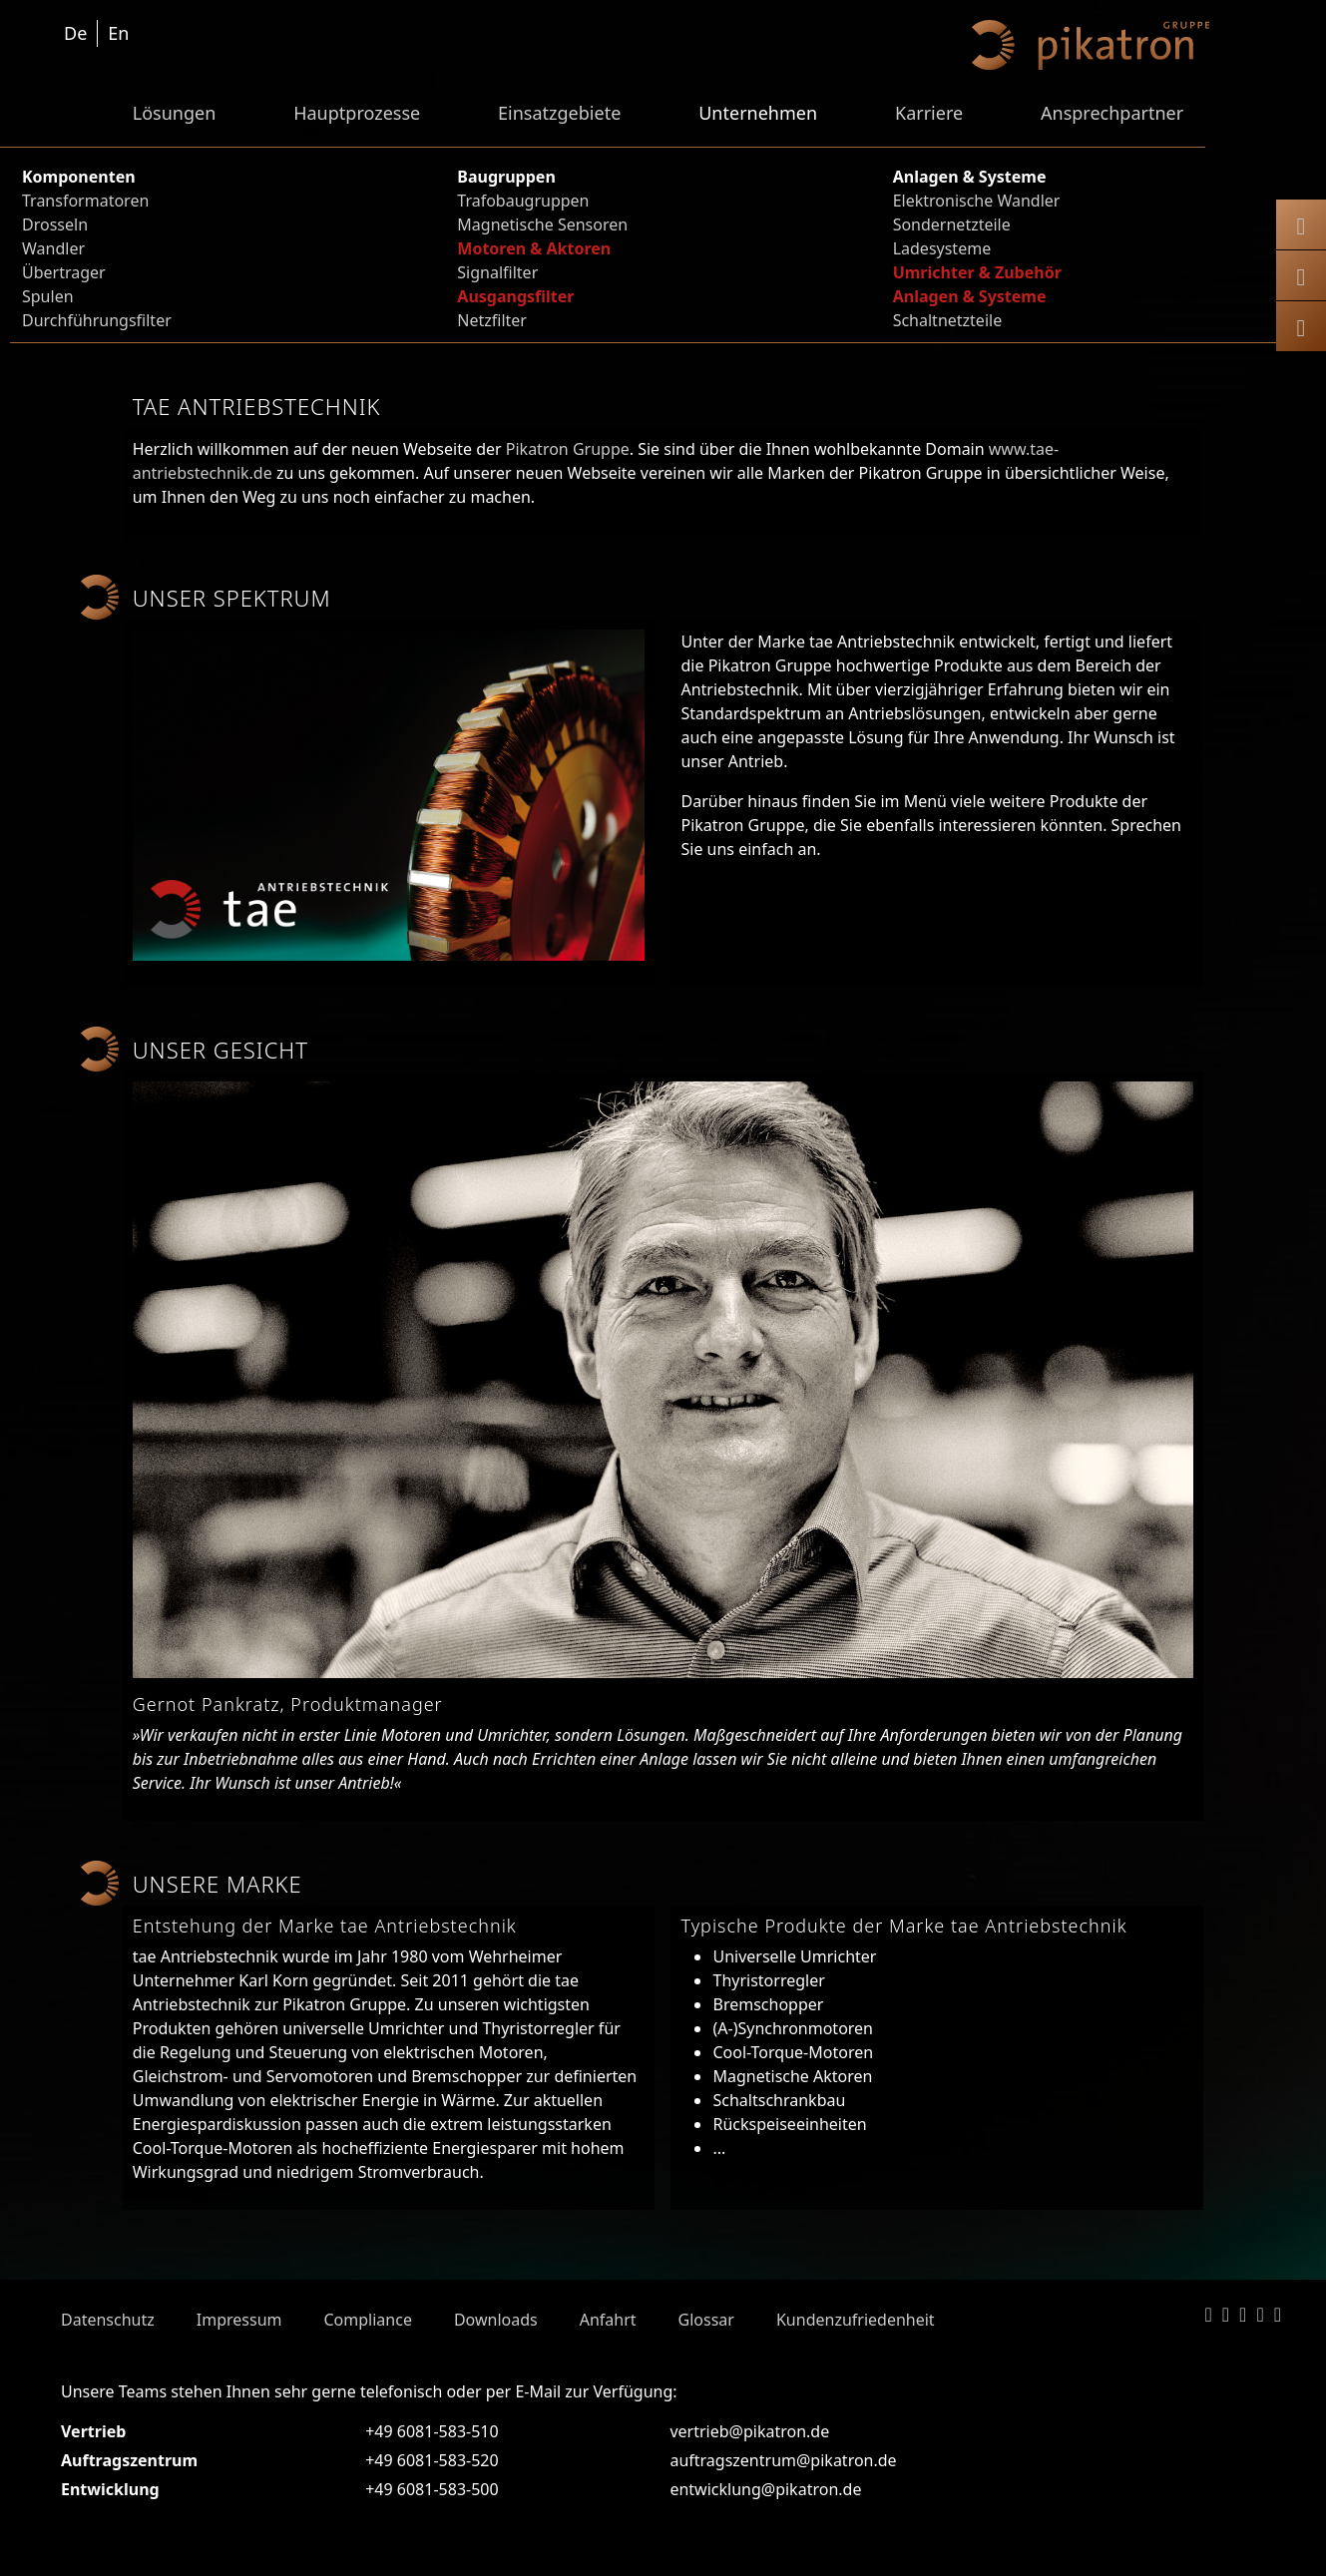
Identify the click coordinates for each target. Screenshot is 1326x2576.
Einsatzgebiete (559, 113)
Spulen (48, 296)
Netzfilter (492, 320)
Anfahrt (608, 2320)
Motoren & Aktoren (534, 248)
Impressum (239, 2320)
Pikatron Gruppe (568, 449)
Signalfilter (497, 272)
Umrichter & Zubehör (977, 272)
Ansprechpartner (1112, 113)
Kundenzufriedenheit (855, 2320)
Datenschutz (108, 2320)
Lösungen (175, 113)
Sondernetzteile (952, 224)
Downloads (496, 2320)
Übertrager (64, 272)
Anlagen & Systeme (970, 296)
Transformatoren (85, 201)
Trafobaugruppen (523, 201)
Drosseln (55, 224)
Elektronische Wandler (977, 201)
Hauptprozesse (356, 113)
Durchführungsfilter (97, 320)
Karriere (929, 113)
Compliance (367, 2320)
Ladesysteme (942, 248)
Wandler (53, 248)
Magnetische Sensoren (542, 224)
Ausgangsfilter (515, 296)
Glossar (706, 2320)
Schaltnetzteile (948, 320)
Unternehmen (757, 113)
